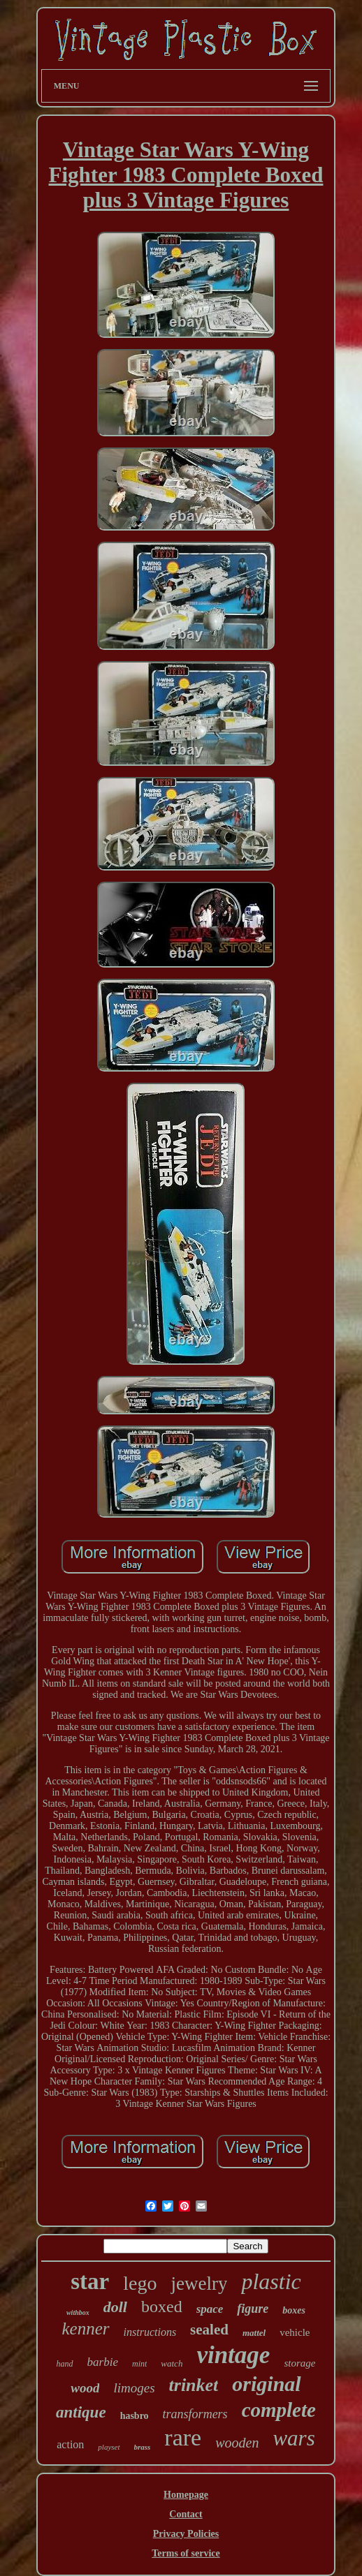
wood (85, 2388)
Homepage (186, 2494)
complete (279, 2410)
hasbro (134, 2416)
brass (142, 2447)
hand (65, 2364)
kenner (86, 2328)
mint (139, 2364)
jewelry (199, 2283)
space (210, 2309)
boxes (293, 2310)
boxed (161, 2306)
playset (109, 2447)
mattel (254, 2332)
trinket (194, 2385)
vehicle (295, 2332)
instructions (150, 2332)
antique (81, 2412)
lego (140, 2283)
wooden (237, 2442)
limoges (133, 2388)
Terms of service (185, 2553)
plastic (271, 2281)
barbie (102, 2362)
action (70, 2444)
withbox (77, 2312)
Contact (185, 2514)
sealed (209, 2329)
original (266, 2383)
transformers (195, 2414)
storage (299, 2363)
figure (252, 2309)
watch (171, 2363)
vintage (233, 2355)
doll (115, 2307)
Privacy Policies (186, 2534)
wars (293, 2438)
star (90, 2281)
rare (182, 2437)
